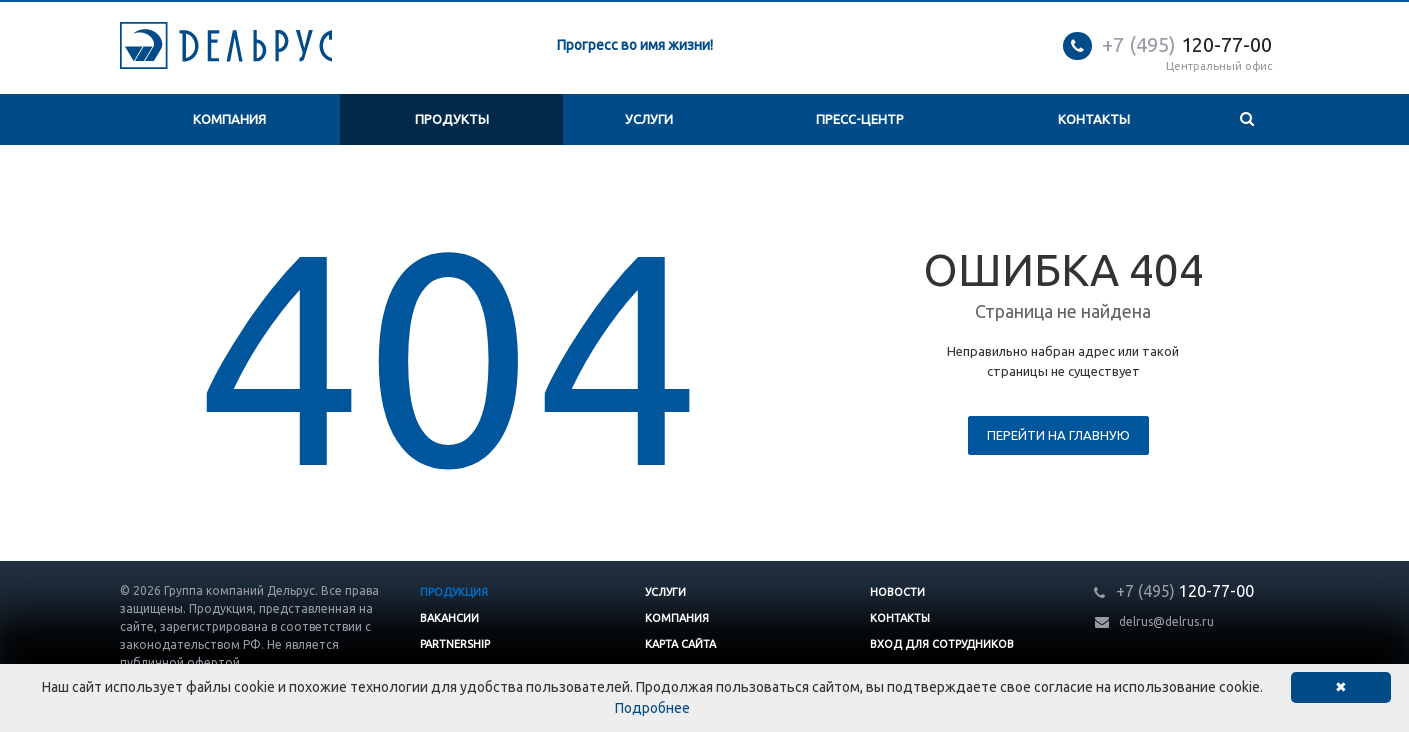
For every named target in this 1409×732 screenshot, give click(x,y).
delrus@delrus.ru (1166, 621)
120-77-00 (1187, 44)
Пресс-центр (860, 119)
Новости (897, 592)
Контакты (1094, 119)
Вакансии (449, 618)
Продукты (452, 119)
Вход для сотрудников (942, 644)
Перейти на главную (1058, 435)
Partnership (455, 644)
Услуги (649, 119)
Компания (229, 119)
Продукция (454, 592)
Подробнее (652, 708)
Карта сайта (680, 644)
